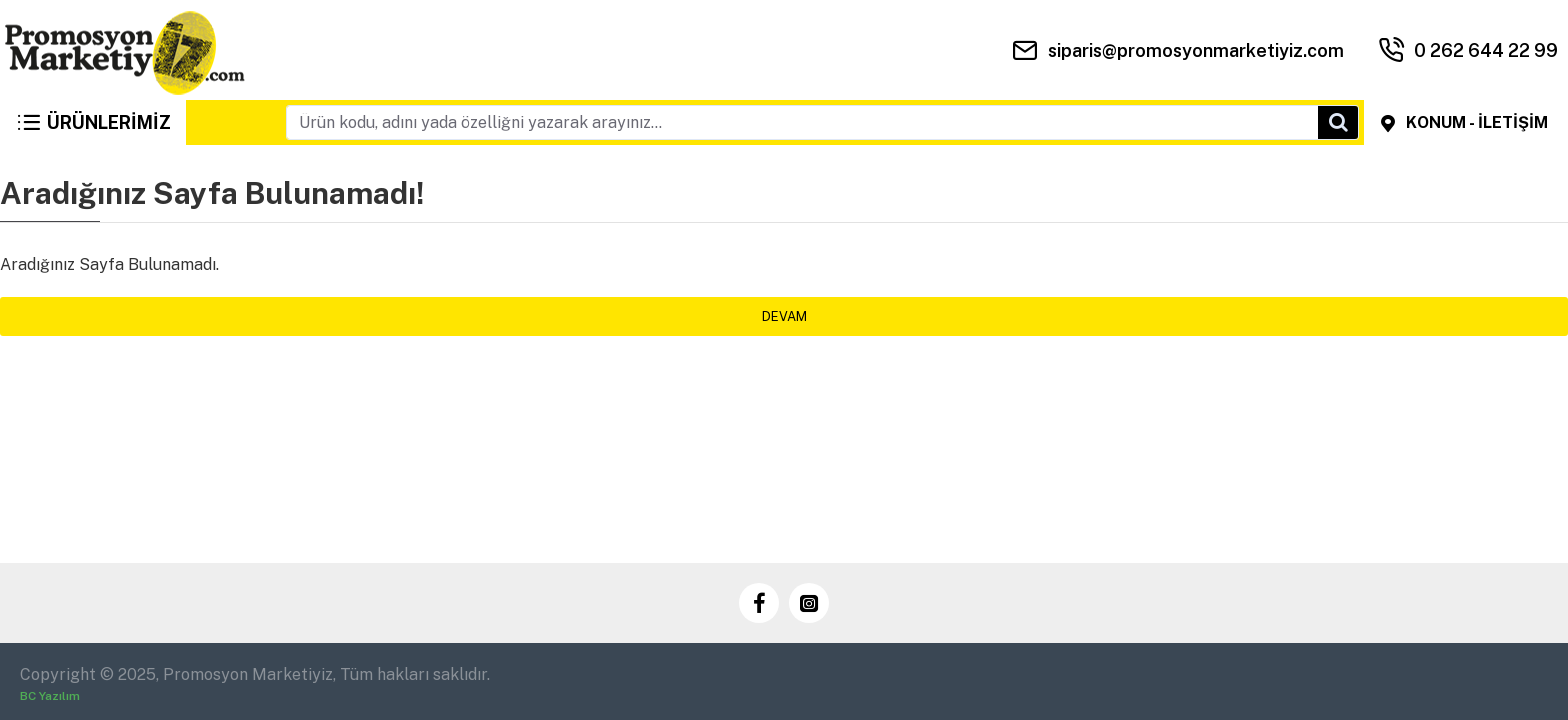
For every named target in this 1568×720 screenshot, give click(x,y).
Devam (784, 316)
